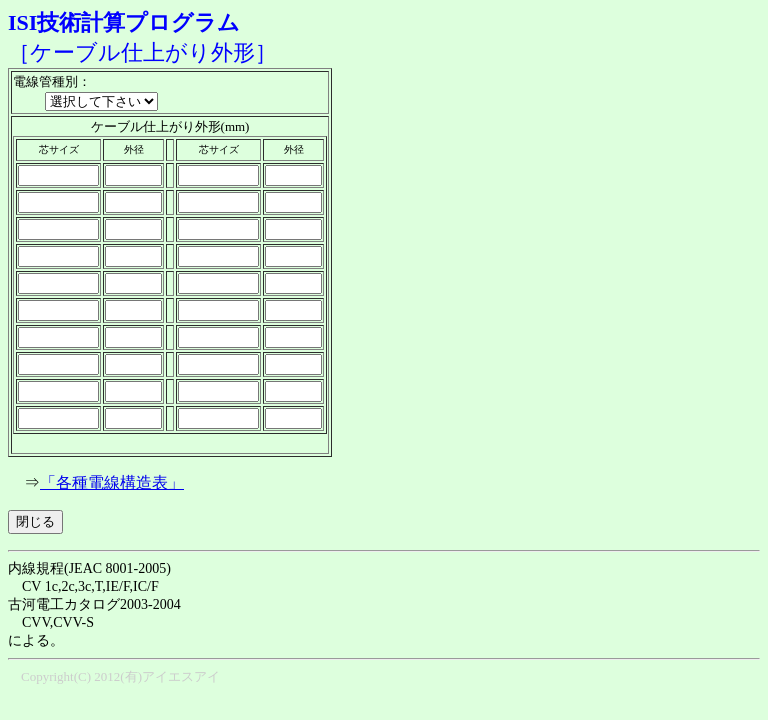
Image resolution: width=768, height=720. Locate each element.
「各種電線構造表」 (112, 482)
